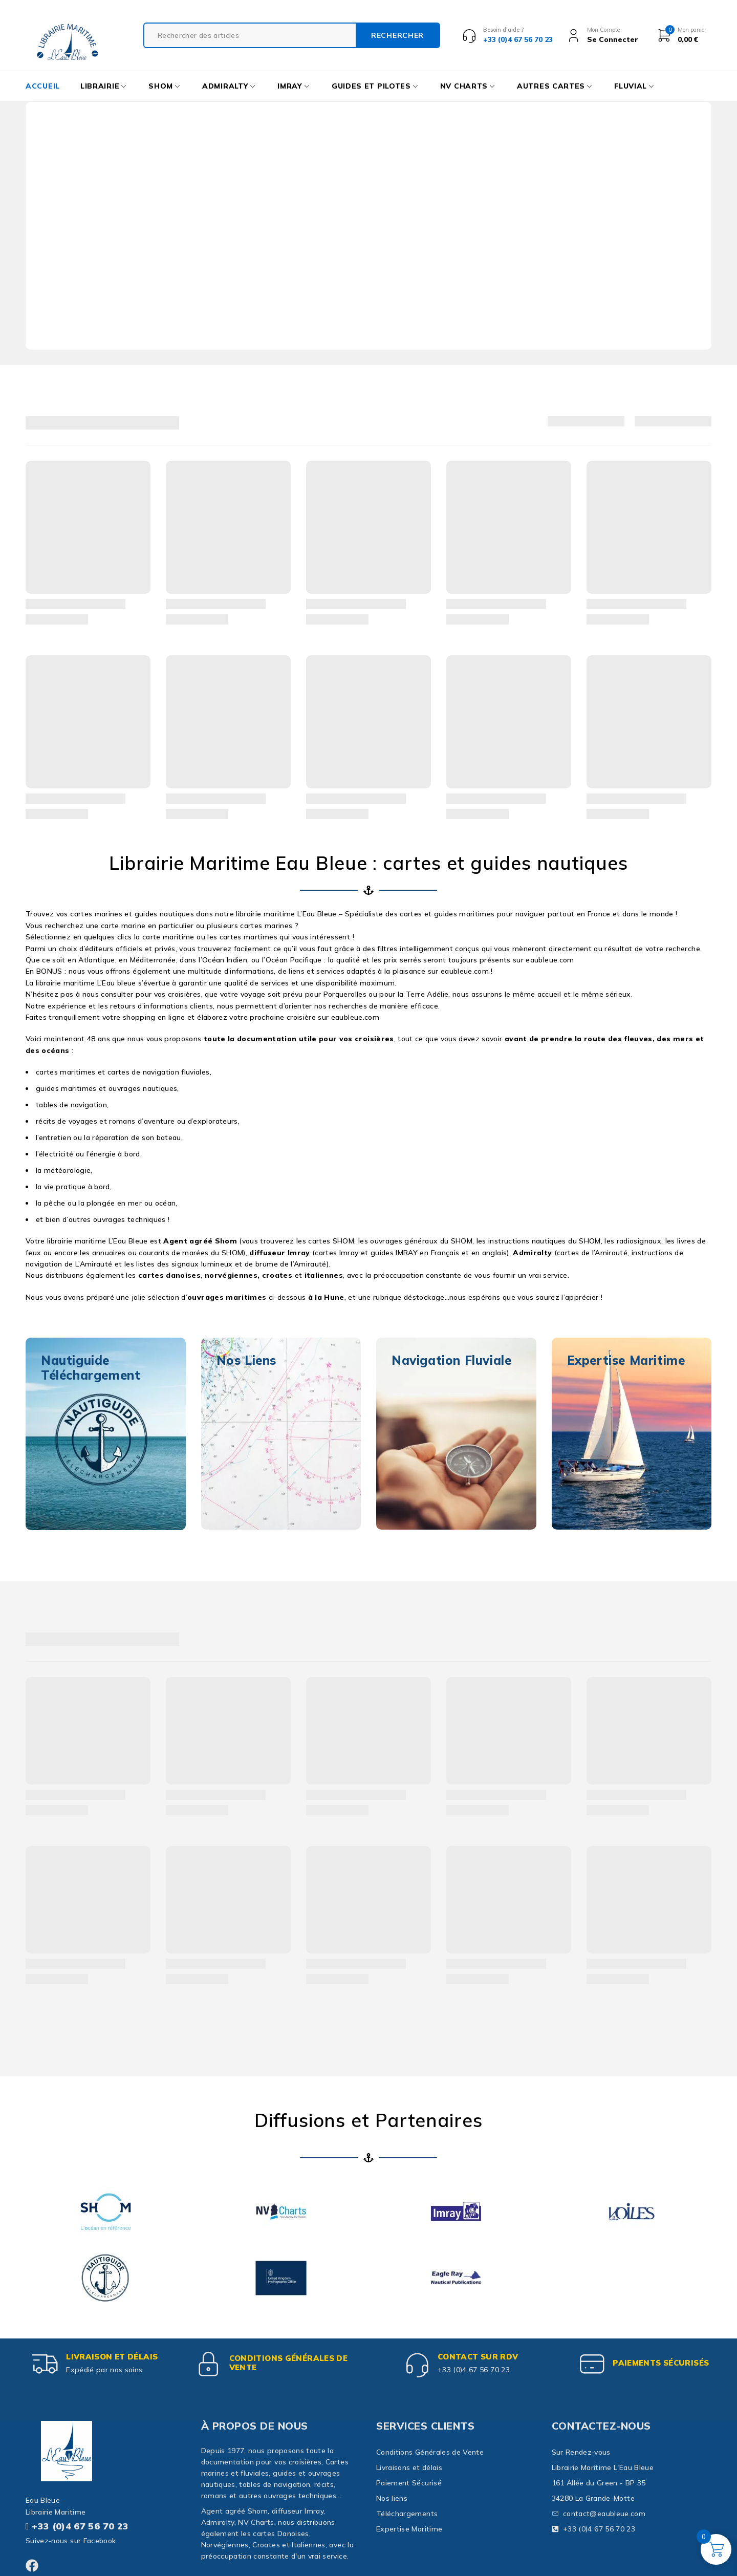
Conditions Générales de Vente (288, 2362)
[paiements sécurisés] (592, 2364)
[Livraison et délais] (45, 2364)
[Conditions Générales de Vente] (208, 2364)
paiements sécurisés (661, 2363)
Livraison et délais (112, 2357)
